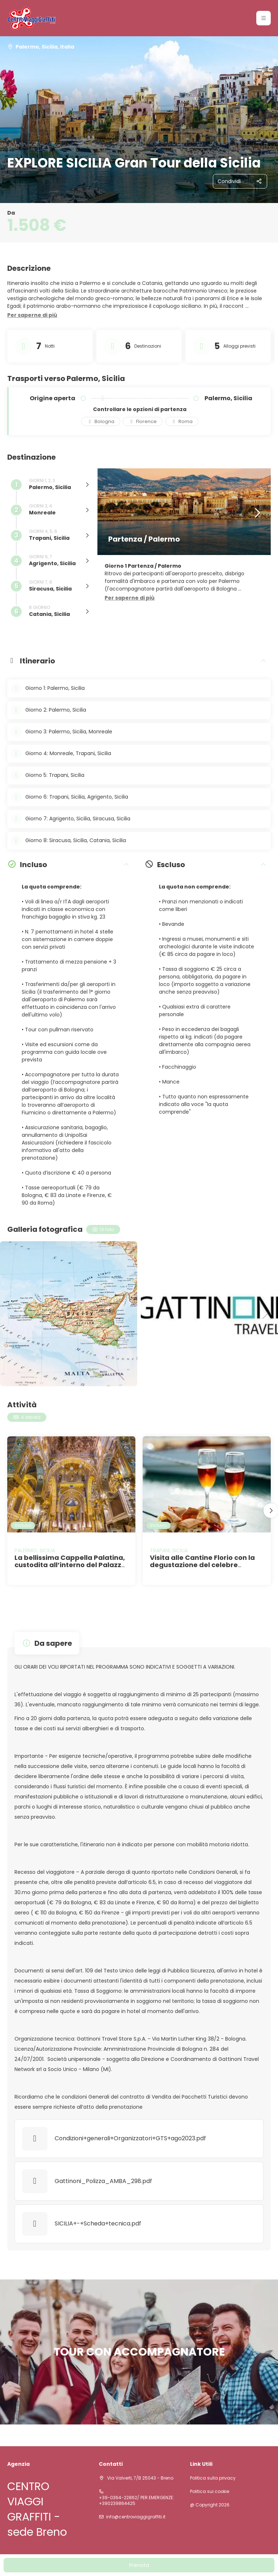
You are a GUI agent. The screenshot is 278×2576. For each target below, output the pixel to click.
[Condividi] (240, 181)
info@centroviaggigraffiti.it (135, 2517)
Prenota (139, 2565)
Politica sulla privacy (213, 2478)
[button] (263, 18)
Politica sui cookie (209, 2491)
